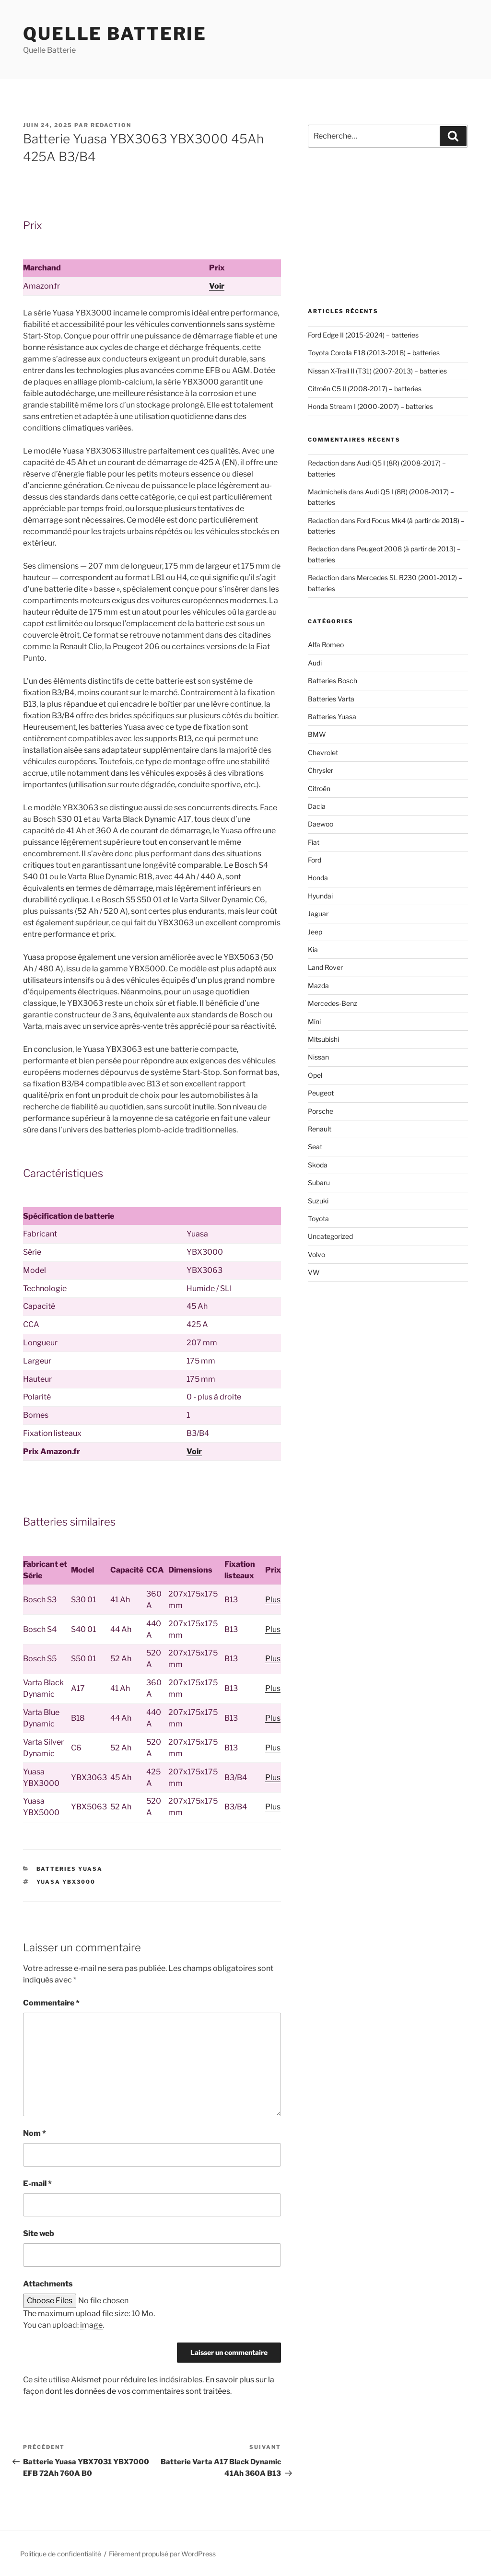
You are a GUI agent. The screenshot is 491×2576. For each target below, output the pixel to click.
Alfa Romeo (326, 645)
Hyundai (320, 896)
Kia (313, 949)
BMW (317, 734)
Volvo (316, 1254)
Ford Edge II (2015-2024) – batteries (363, 335)
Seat (315, 1146)
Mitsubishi (323, 1039)
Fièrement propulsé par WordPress (162, 2554)
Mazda (318, 985)
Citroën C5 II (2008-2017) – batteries (364, 389)
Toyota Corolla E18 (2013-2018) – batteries (374, 353)
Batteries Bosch (332, 680)
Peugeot (321, 1093)
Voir (216, 286)
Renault (319, 1129)
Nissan (318, 1057)
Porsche (320, 1111)
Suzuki (318, 1201)
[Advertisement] (388, 228)
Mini (314, 1021)
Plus (273, 1599)
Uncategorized (330, 1236)
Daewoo (320, 824)
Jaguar (318, 913)
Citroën (319, 788)
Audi (315, 663)
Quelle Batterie (115, 33)
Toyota (318, 1218)
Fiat (313, 842)
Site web (38, 2233)
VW (314, 1272)
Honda (318, 878)
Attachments (48, 2283)
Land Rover (325, 967)
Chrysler (320, 770)
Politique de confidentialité (60, 2554)
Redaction (111, 125)
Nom (34, 2133)
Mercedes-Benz (332, 1003)
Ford (314, 860)
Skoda (317, 1165)
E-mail (37, 2183)
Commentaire (51, 2002)
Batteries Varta (331, 699)
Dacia (317, 806)
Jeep (315, 932)
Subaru (319, 1182)
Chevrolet (323, 752)
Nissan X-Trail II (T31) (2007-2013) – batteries (377, 371)
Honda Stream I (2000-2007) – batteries (370, 406)
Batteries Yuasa (69, 1868)
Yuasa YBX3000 (66, 1881)
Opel (315, 1075)
